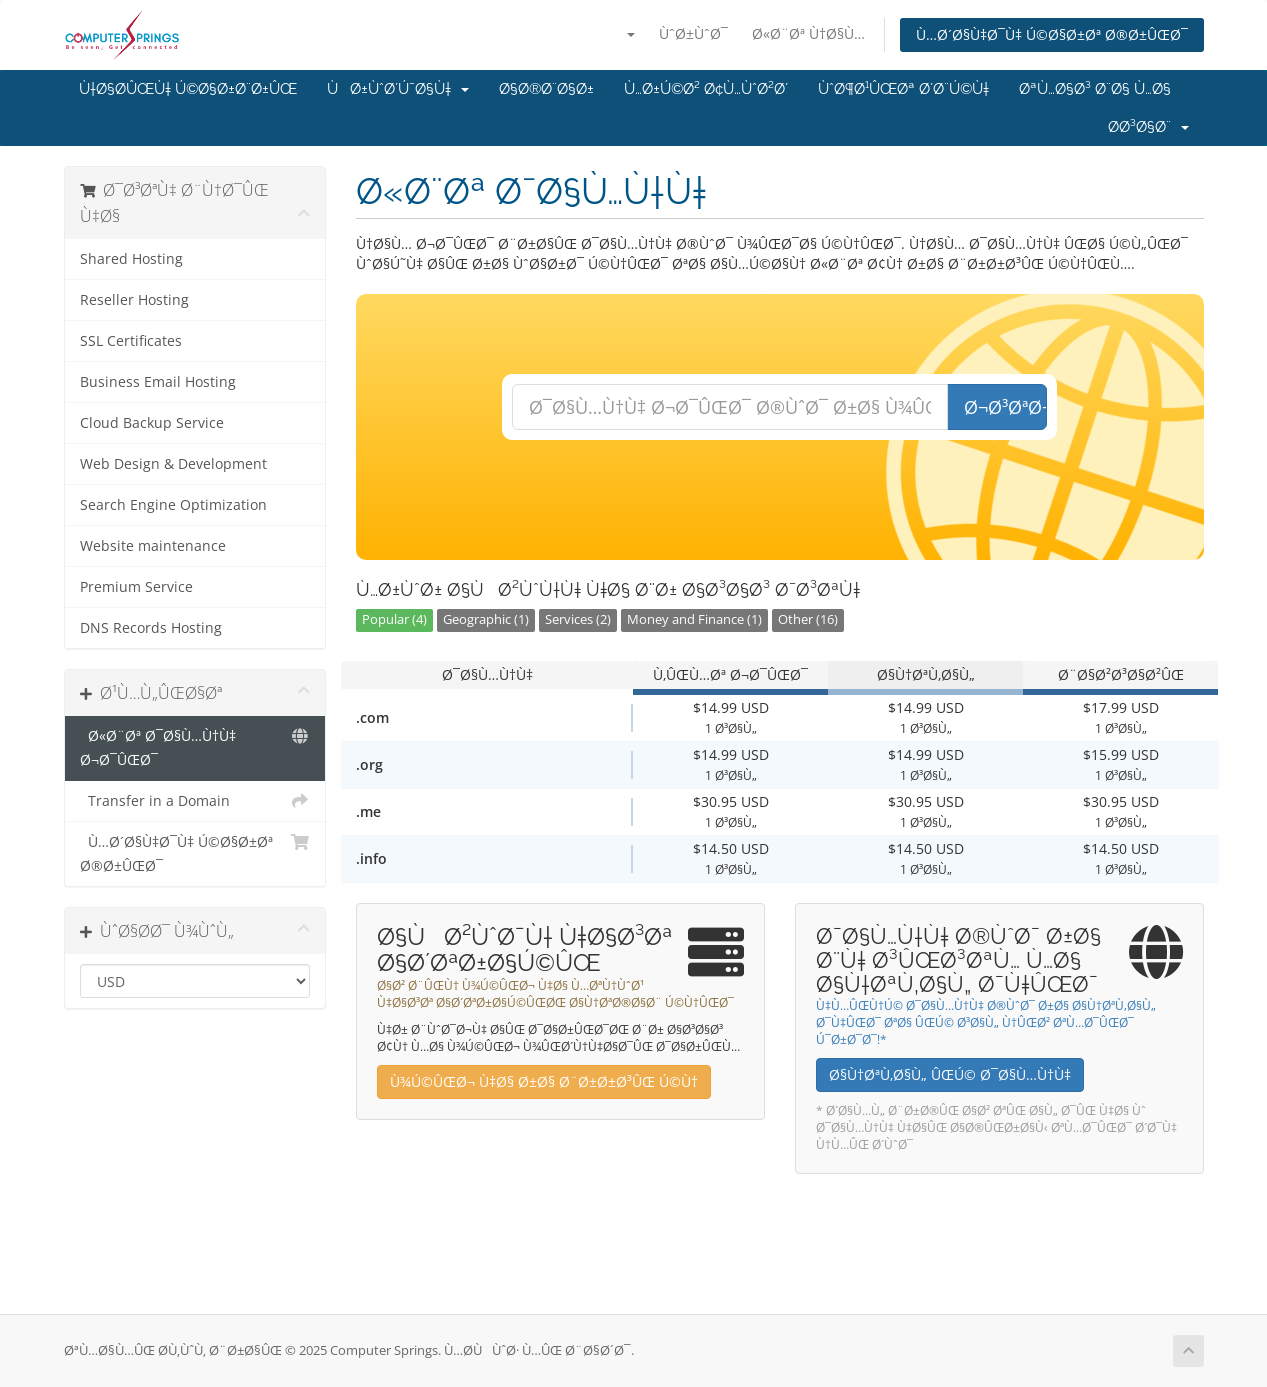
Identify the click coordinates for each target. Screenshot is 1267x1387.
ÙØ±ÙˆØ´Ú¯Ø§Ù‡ (398, 89)
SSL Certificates (131, 341)
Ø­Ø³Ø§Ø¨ (1148, 127)
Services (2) (578, 619)
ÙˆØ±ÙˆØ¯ (693, 33)
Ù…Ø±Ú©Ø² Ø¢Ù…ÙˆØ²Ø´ (706, 89)
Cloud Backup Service (152, 423)
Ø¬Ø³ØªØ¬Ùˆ (1005, 407)
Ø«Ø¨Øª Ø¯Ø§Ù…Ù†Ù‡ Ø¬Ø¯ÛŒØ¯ (195, 746)
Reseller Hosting (134, 300)
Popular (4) (394, 619)
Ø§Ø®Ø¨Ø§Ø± (546, 89)
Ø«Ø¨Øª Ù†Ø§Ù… (808, 33)
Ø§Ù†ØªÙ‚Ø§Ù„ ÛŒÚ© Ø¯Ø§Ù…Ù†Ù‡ (950, 1074)
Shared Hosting (131, 259)
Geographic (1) (486, 619)
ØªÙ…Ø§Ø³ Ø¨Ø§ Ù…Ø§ (1095, 89)
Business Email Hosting (158, 382)
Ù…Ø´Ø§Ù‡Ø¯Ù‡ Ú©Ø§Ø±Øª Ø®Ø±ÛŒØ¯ (1052, 34)
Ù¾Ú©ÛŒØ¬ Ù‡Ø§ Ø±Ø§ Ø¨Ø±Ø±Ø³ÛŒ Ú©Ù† (544, 1081)
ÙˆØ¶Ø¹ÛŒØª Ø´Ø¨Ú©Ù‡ (903, 89)
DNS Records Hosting (151, 628)
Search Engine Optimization (173, 505)
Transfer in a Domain (195, 801)
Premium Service (136, 587)
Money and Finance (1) (694, 619)
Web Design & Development (173, 464)
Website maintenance (153, 546)
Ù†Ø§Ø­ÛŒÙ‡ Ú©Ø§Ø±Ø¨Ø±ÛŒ (188, 89)
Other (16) (808, 619)
